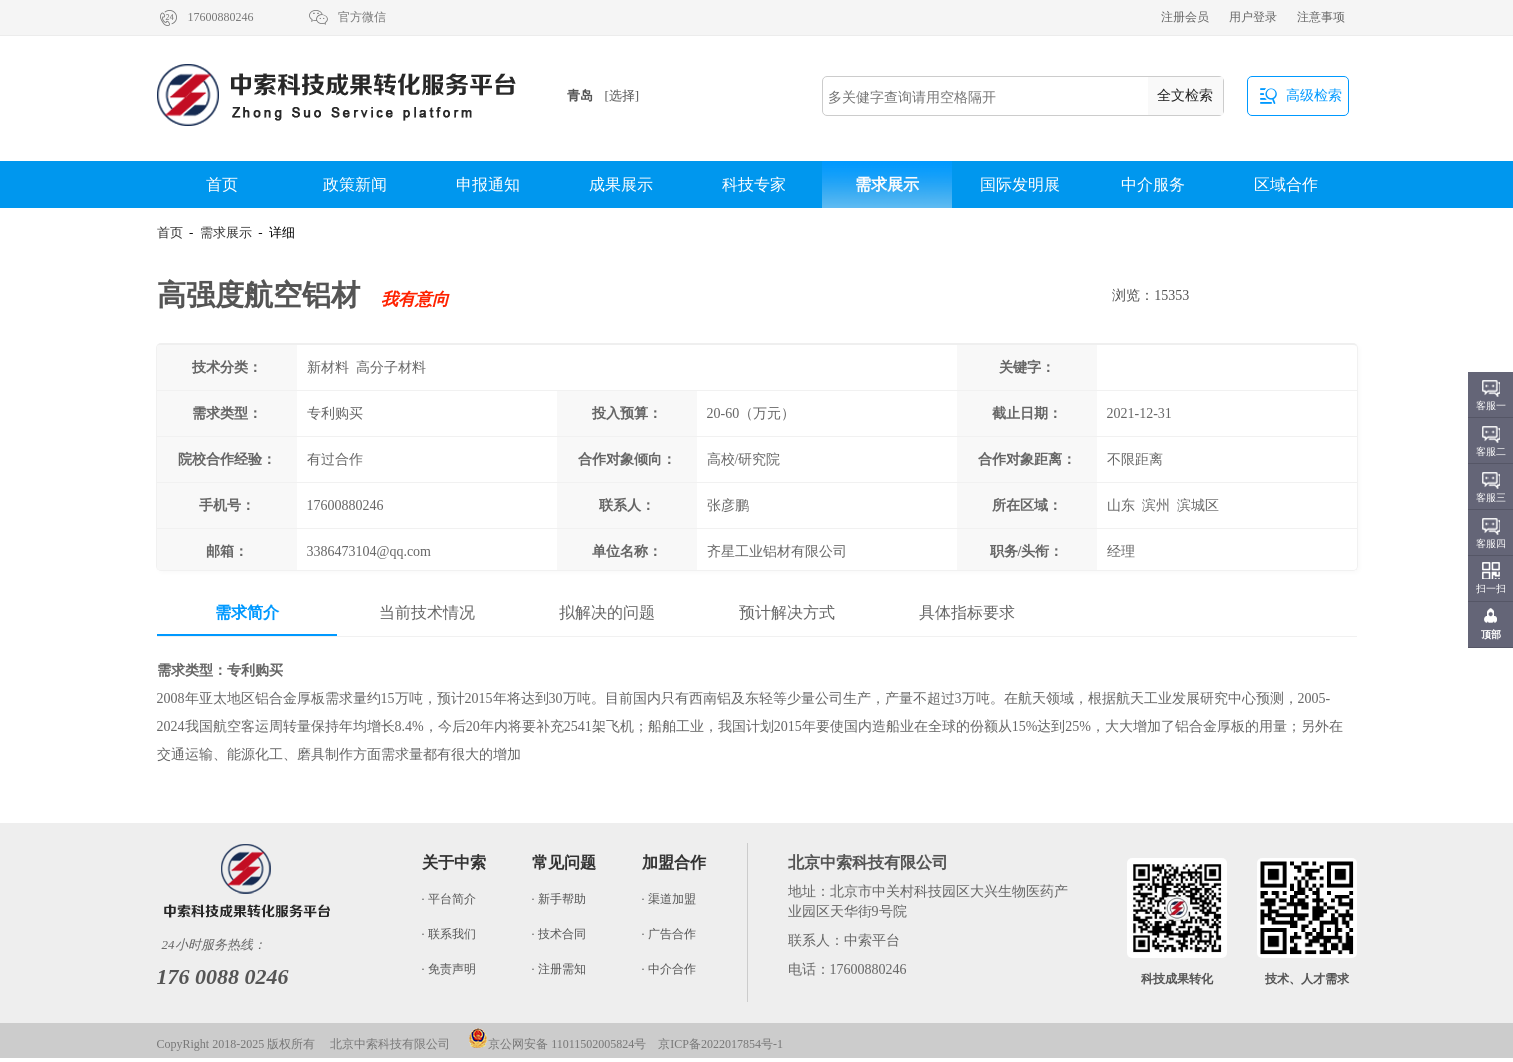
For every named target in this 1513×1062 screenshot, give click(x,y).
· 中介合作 (669, 969)
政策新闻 (355, 184)
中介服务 (1153, 184)
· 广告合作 (669, 934)
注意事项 (1321, 17)
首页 (222, 184)
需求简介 (247, 612)
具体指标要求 (967, 612)
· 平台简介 (449, 899)
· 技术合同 (559, 934)
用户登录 (1253, 17)
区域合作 (1286, 184)
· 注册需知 (559, 969)
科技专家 (754, 184)
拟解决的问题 (607, 612)
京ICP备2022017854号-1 (720, 1044)
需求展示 (887, 184)
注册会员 (1185, 17)
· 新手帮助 (559, 899)
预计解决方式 (787, 612)
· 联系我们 (449, 934)
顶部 (1491, 634)
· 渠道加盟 (669, 899)
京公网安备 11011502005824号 (557, 1044)
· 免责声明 (449, 969)
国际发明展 (1020, 184)
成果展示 (621, 184)
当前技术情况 (427, 612)
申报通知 (488, 184)
